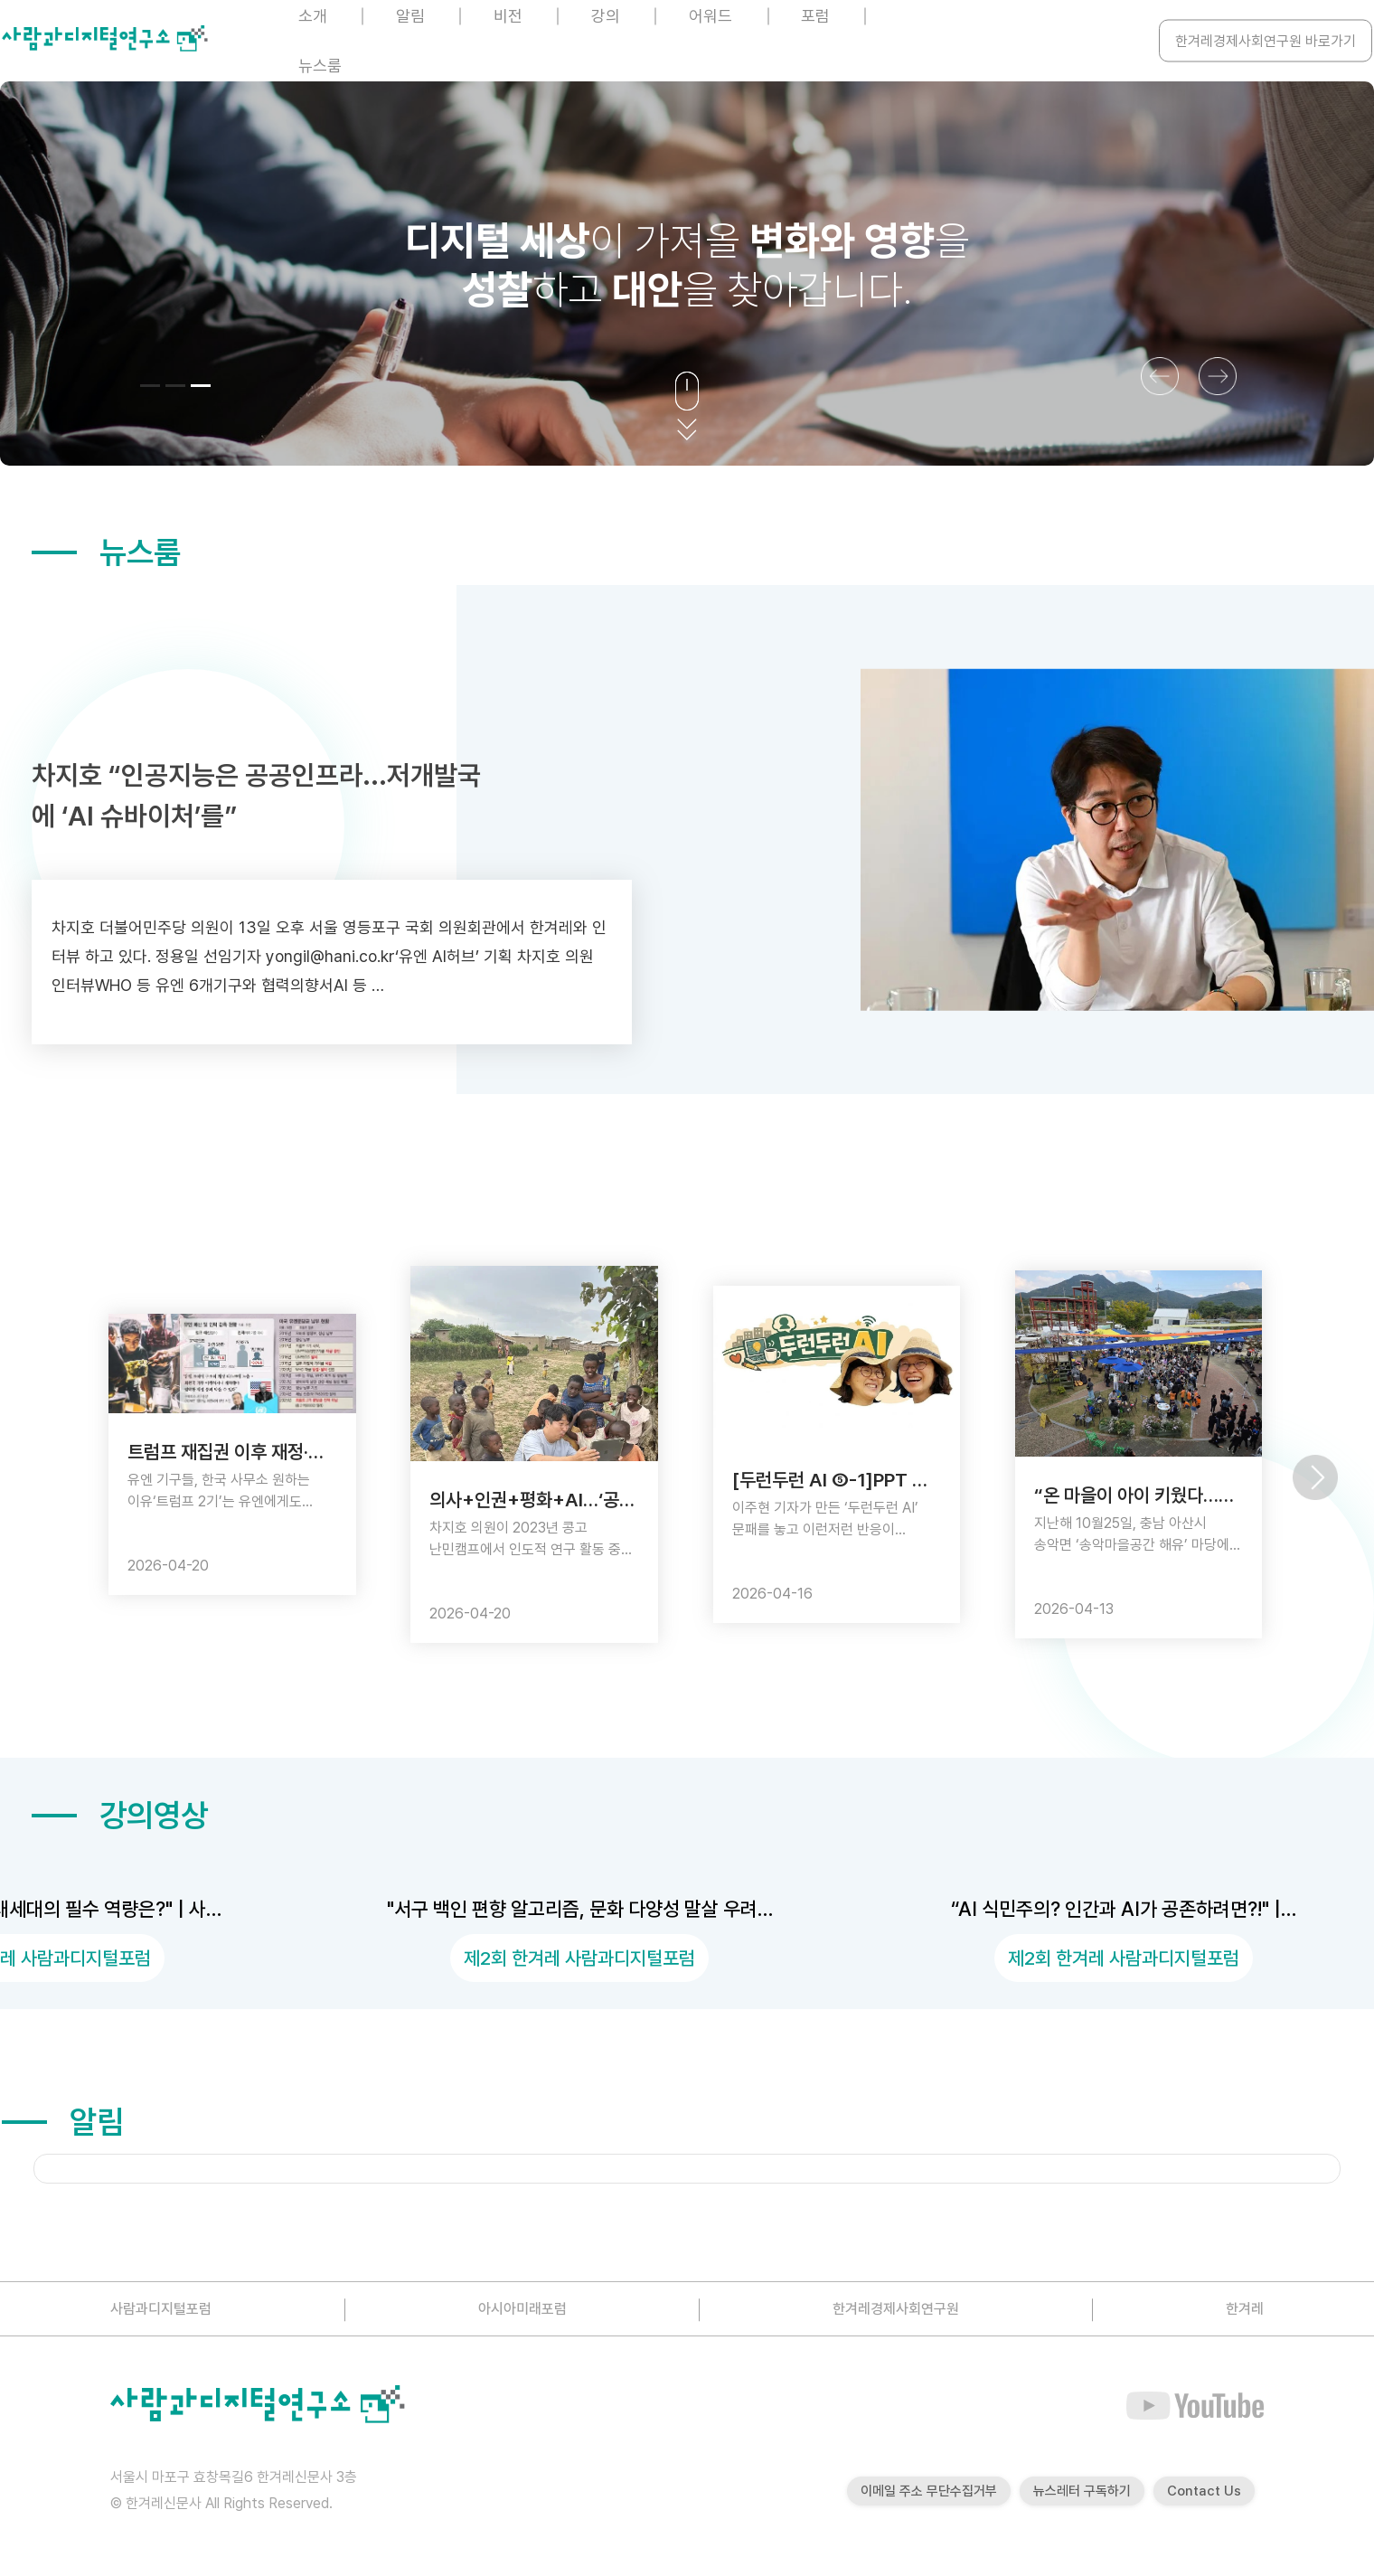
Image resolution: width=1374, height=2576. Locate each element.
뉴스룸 (320, 65)
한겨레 (1245, 2308)
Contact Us (1204, 2491)
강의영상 (120, 1815)
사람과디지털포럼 (161, 2308)
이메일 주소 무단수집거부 (929, 2491)
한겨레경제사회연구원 (896, 2308)
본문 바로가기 (0, 0)
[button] (150, 385)
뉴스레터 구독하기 (1082, 2491)
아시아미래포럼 (522, 2308)
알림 (63, 2121)
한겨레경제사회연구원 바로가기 (1265, 41)
